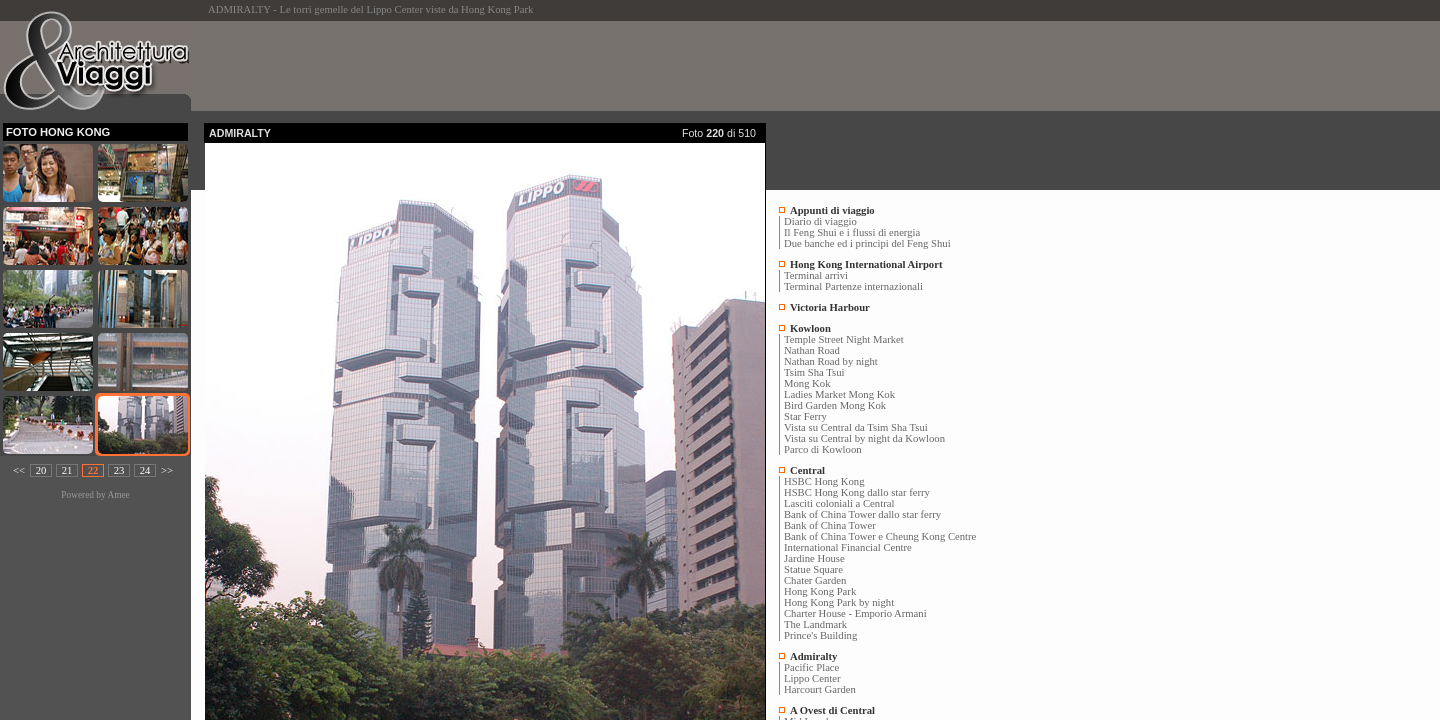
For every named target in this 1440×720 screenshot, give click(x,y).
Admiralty (813, 656)
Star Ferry (805, 416)
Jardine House (814, 558)
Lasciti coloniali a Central (839, 503)
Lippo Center (812, 678)
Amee (118, 495)
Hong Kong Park (820, 591)
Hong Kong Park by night (839, 602)
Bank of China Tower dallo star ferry (862, 514)
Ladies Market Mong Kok (839, 394)
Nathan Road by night (831, 361)
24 (145, 470)
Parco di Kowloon (823, 449)
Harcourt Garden (820, 689)
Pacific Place (811, 667)
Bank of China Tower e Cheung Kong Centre (880, 536)
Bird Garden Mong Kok (835, 405)
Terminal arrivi (816, 275)
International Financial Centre (848, 547)
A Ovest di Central (832, 710)
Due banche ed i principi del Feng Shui (867, 243)
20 (41, 470)
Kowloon (810, 328)
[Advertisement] (568, 66)
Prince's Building (820, 635)
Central (807, 470)
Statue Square (813, 569)
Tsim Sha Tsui (814, 372)
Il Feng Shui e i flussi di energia (852, 232)
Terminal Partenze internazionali (853, 286)
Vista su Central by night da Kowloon (864, 438)
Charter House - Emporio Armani (855, 613)
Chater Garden (815, 580)
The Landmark (815, 624)
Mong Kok (807, 383)
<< (19, 470)
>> (167, 470)
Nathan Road (812, 350)
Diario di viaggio (820, 221)
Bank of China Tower (830, 525)
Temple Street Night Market (844, 339)
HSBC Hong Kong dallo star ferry (857, 492)
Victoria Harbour (830, 307)
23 (119, 470)
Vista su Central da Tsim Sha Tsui (856, 427)
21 (67, 470)
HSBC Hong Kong (824, 481)
